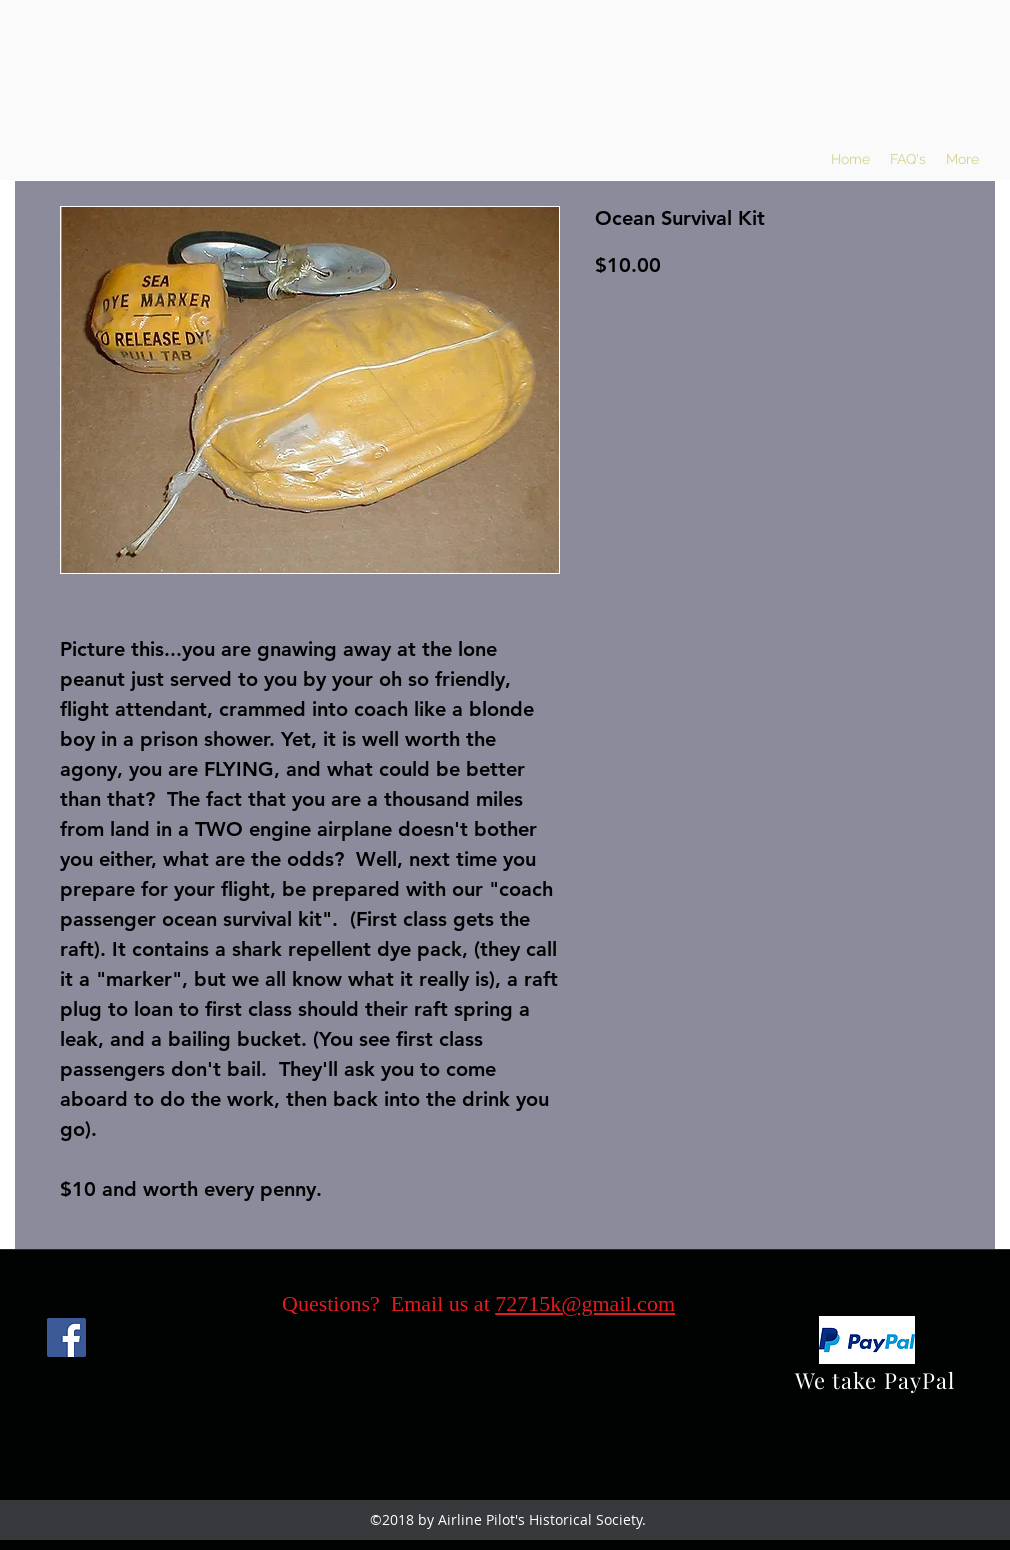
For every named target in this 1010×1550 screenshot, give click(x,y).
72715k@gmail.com (585, 1303)
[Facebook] (66, 1337)
